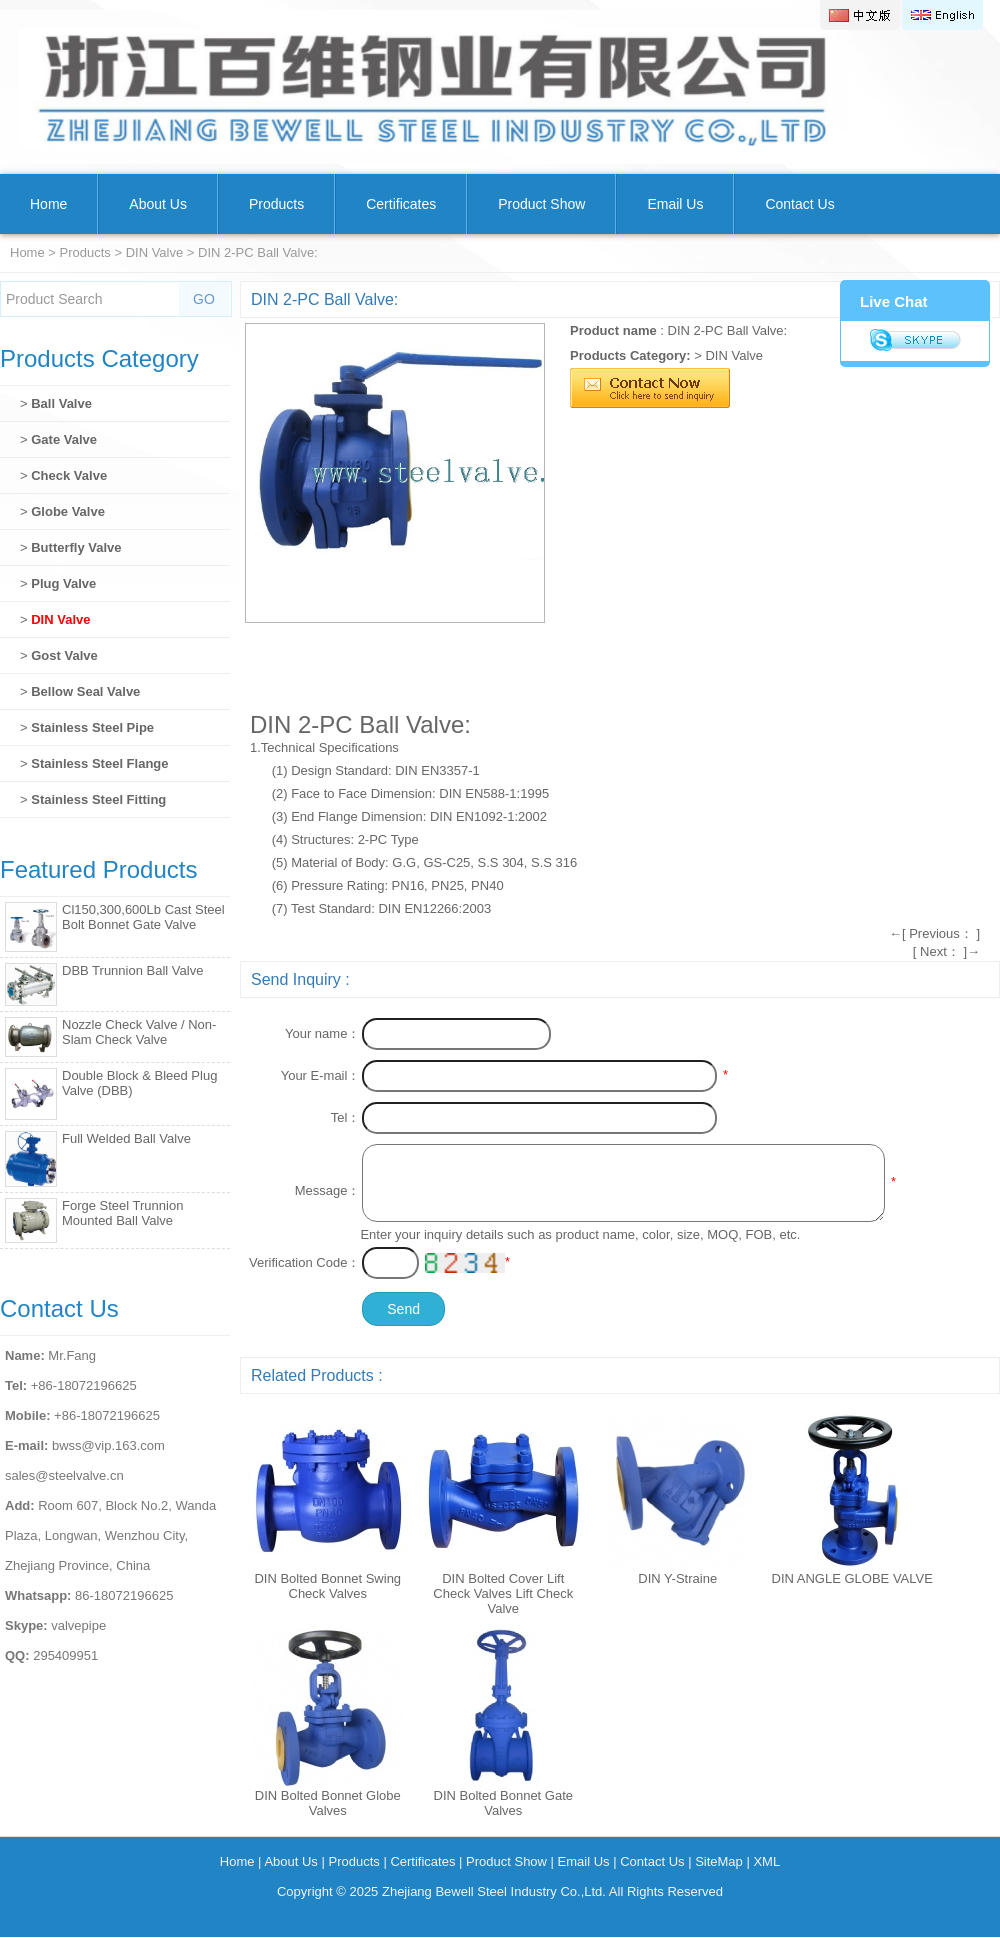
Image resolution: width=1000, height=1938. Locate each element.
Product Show (541, 204)
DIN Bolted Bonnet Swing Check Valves (327, 1586)
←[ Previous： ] (934, 933)
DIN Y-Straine (677, 1578)
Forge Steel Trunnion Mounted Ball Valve (122, 1213)
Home (48, 204)
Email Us (675, 204)
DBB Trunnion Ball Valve (132, 970)
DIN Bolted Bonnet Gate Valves (503, 1803)
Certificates (401, 204)
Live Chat (894, 301)
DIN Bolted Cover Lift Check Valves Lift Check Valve (503, 1593)
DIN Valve (155, 252)
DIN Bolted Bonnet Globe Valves (328, 1803)
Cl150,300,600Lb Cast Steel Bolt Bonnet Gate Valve (143, 917)
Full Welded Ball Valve (126, 1138)
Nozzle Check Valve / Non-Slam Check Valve (139, 1032)
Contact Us (799, 204)
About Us (158, 204)
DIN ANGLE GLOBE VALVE (852, 1578)
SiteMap (719, 1861)
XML (766, 1861)
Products (276, 204)
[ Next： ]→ (946, 951)
